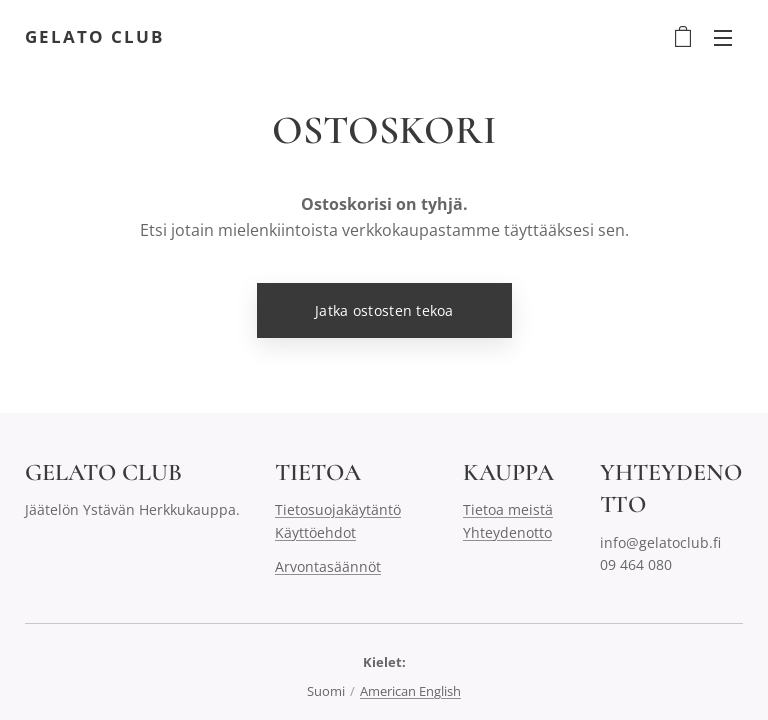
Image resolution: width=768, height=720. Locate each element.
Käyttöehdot (315, 532)
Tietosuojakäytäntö (338, 510)
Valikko (723, 38)
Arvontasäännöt (328, 567)
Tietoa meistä (508, 510)
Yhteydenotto (507, 532)
